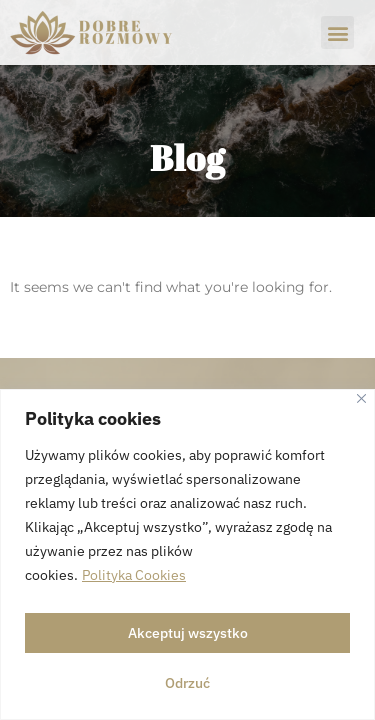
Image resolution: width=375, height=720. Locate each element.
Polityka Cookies (134, 575)
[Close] (361, 398)
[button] (337, 32)
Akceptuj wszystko (188, 633)
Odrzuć (187, 683)
